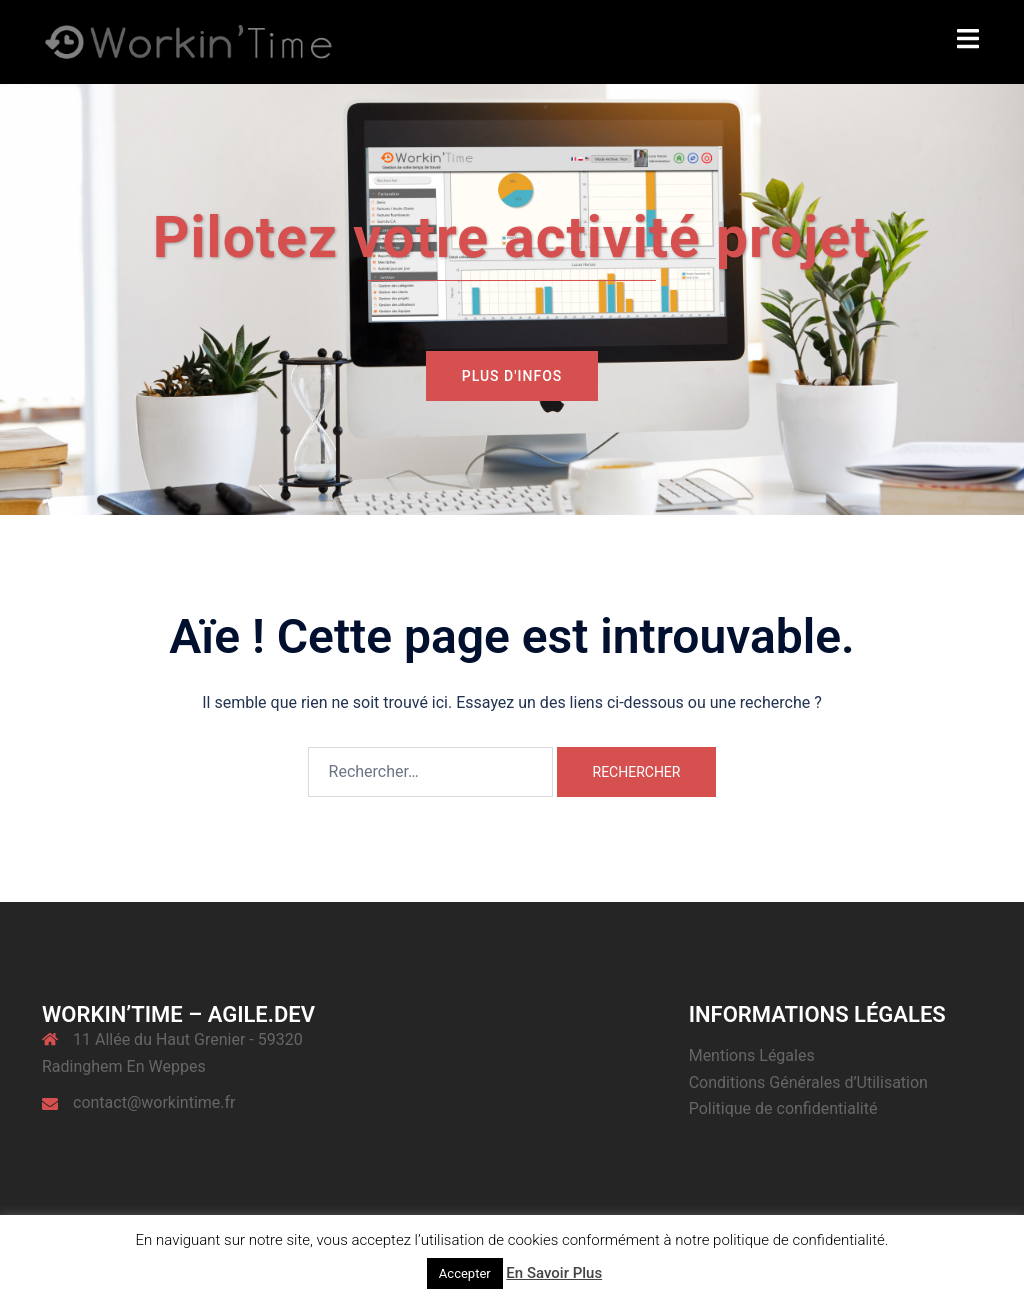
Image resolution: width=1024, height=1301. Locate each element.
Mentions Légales (752, 1055)
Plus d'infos (512, 376)
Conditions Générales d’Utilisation (808, 1082)
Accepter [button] (465, 1273)
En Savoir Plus (554, 1273)
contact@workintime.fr (154, 1102)
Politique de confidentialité (783, 1108)
